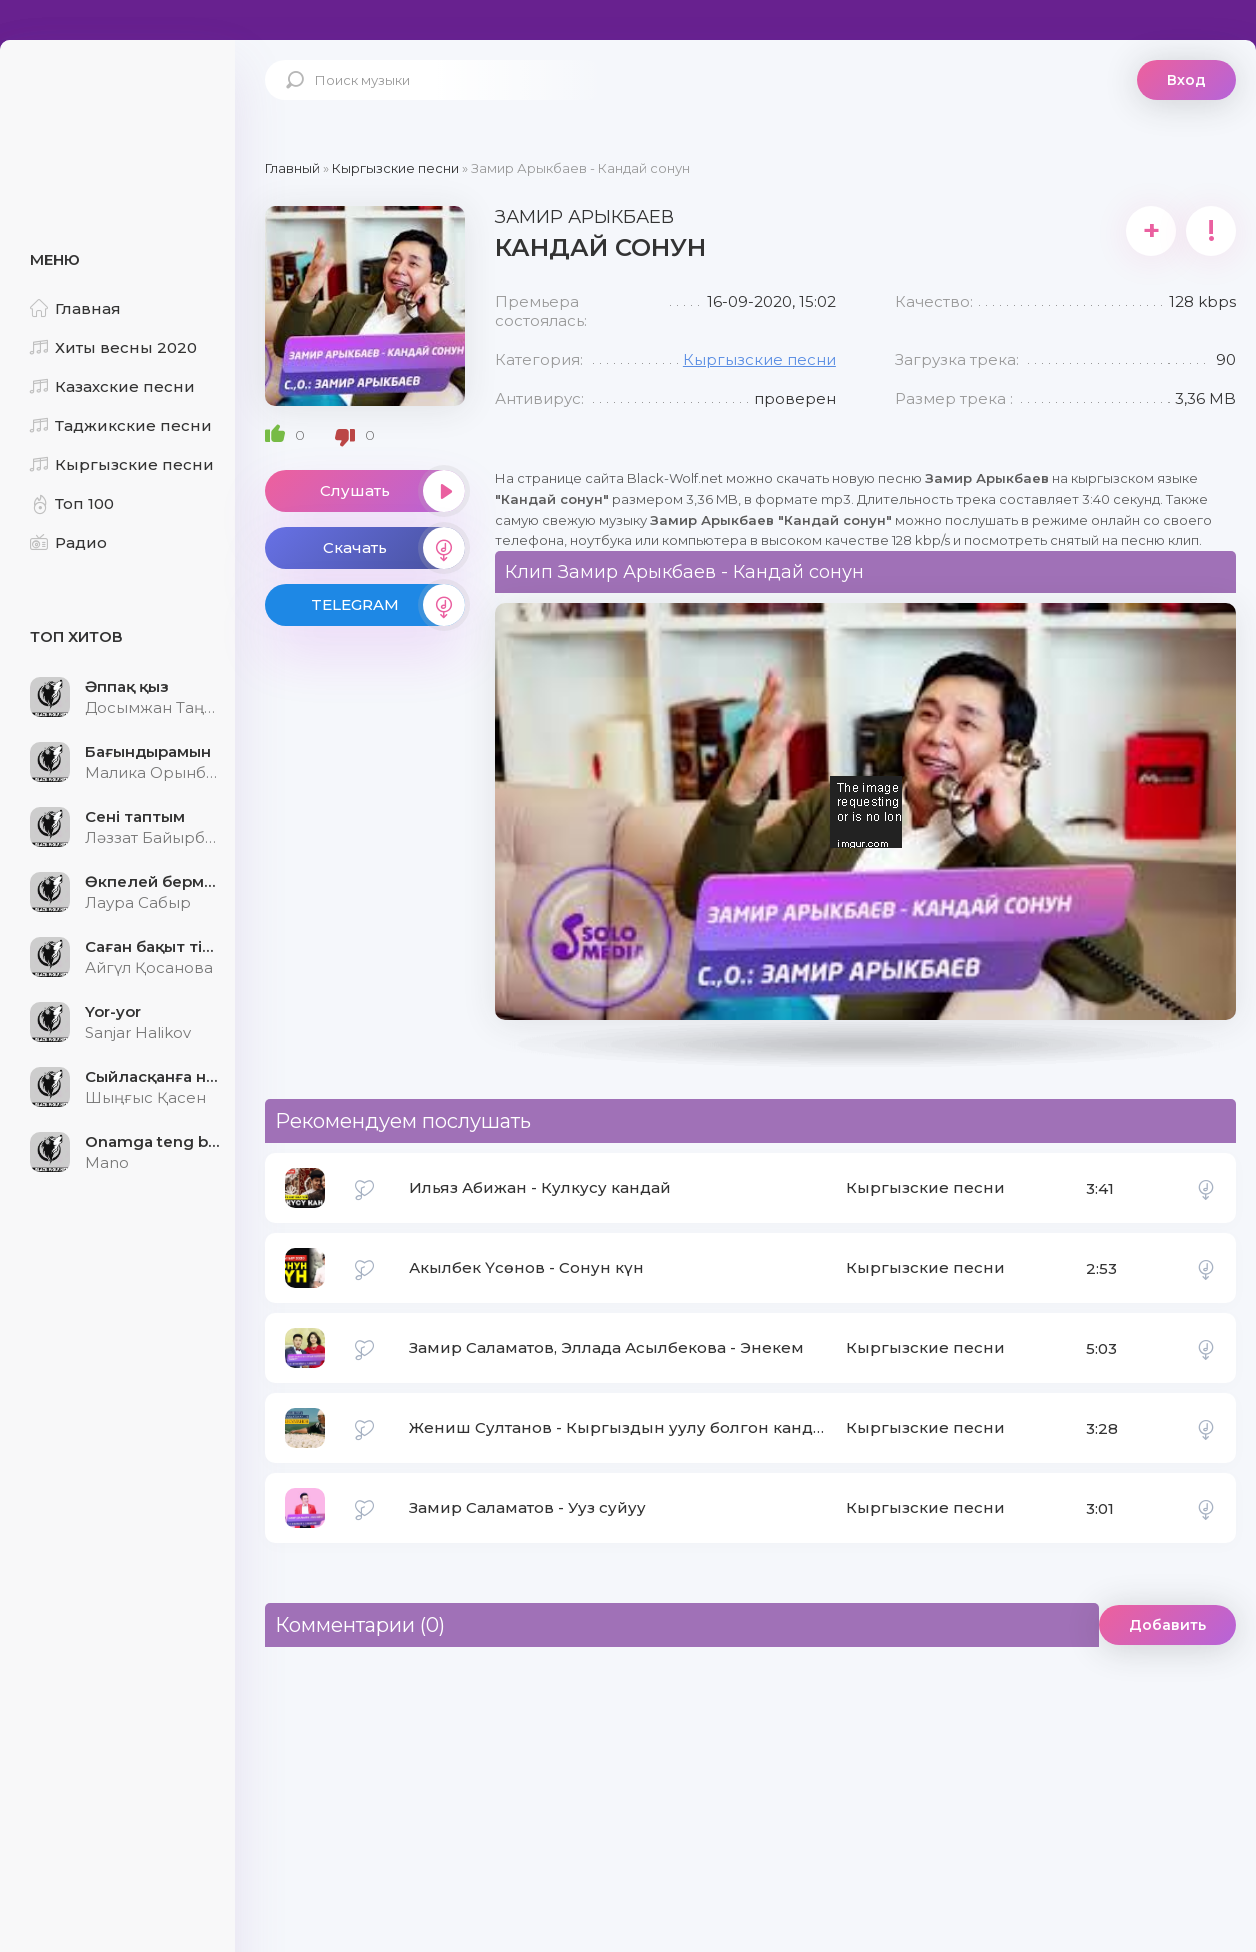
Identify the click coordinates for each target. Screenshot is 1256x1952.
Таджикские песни (121, 425)
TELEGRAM (388, 605)
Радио (68, 542)
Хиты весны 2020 (113, 347)
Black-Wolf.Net (120, 105)
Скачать (394, 548)
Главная (75, 308)
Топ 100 (72, 503)
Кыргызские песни (122, 464)
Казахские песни (112, 386)
